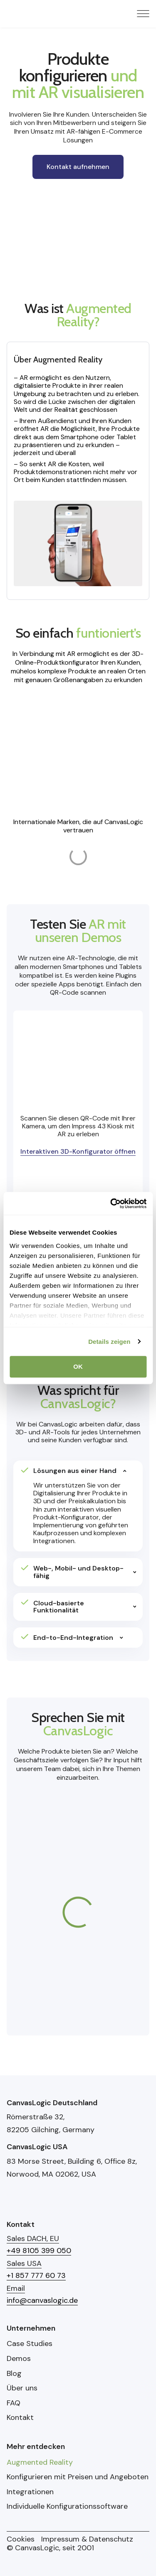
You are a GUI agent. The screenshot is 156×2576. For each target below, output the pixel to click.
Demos (19, 2358)
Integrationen (30, 2492)
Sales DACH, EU (33, 2238)
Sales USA (24, 2263)
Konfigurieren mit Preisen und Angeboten (78, 2477)
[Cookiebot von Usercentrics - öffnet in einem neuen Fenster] (111, 1203)
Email (16, 2288)
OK (78, 1366)
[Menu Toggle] (143, 13)
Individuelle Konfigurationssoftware (67, 2506)
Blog (14, 2373)
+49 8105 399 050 (39, 2251)
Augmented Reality (40, 2462)
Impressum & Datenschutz (87, 2539)
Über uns (22, 2388)
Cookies (21, 2539)
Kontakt (20, 2417)
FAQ (13, 2403)
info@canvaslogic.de (42, 2300)
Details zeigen (109, 1341)
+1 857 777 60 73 (36, 2275)
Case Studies (29, 2343)
